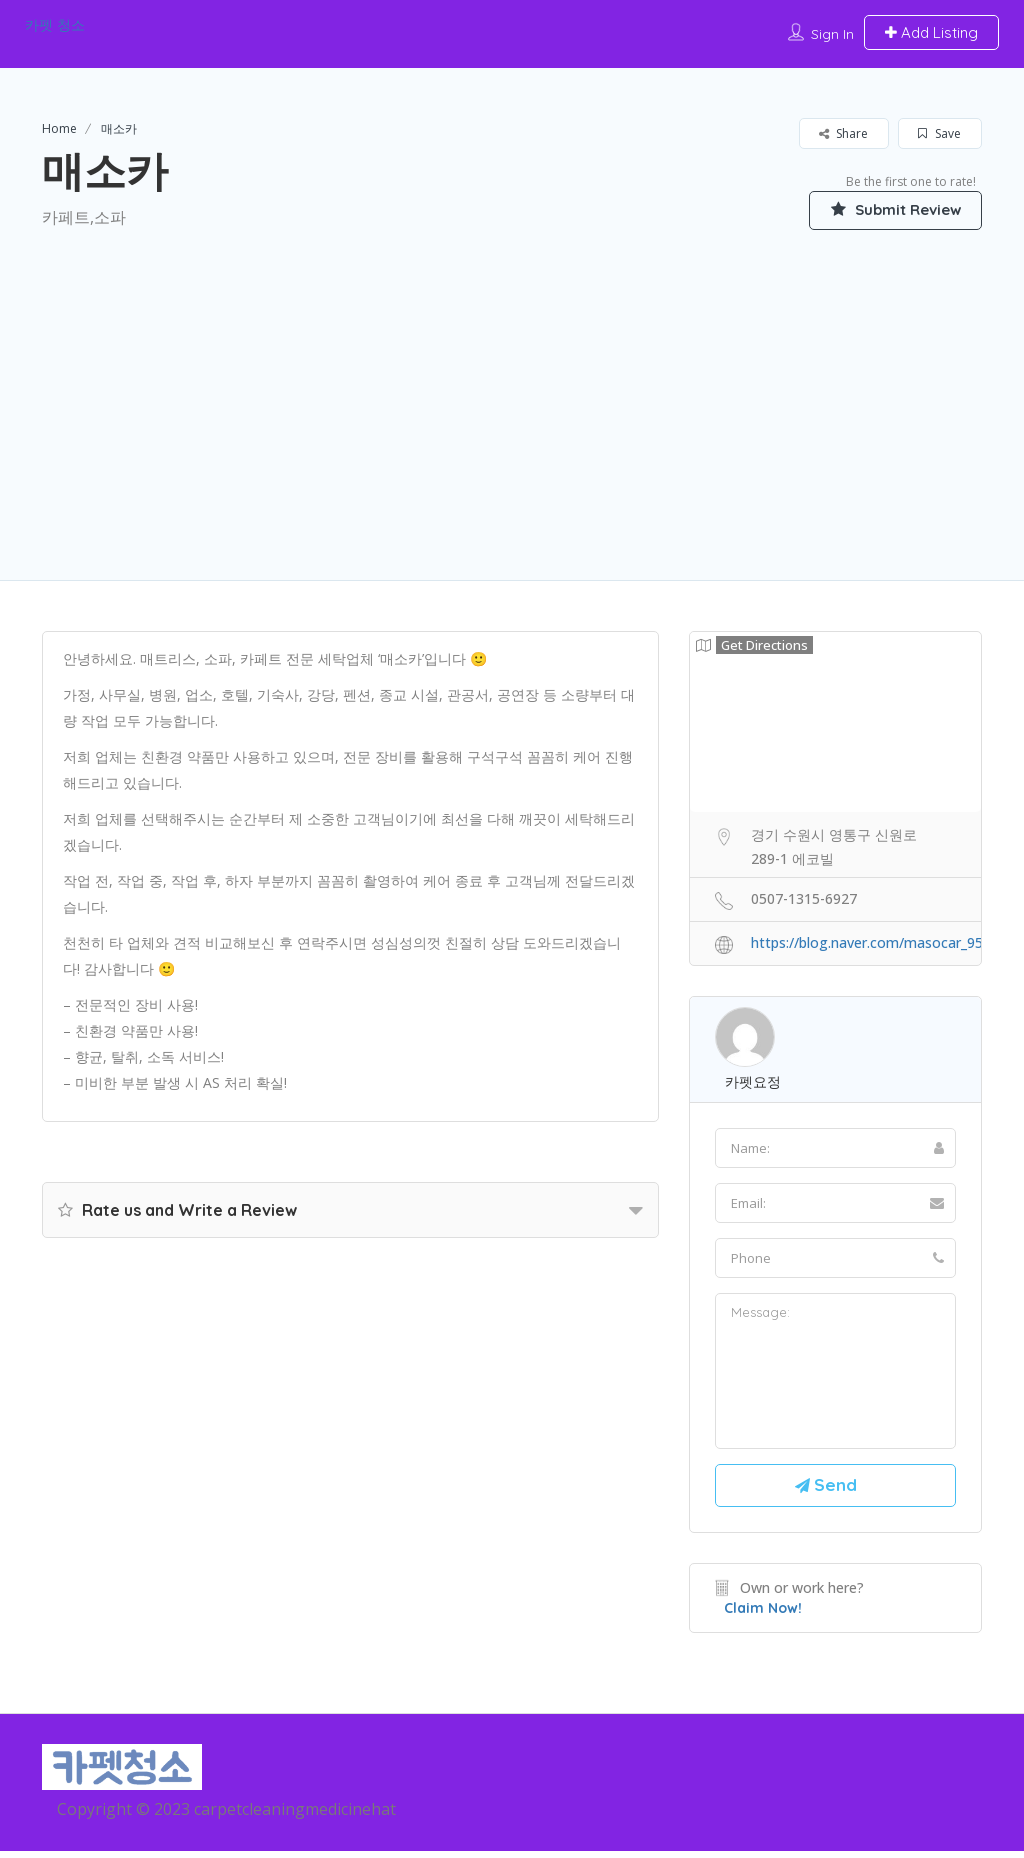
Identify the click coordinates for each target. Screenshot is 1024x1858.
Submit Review (887, 209)
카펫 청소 (55, 25)
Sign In (832, 34)
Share (843, 133)
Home (59, 128)
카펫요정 (753, 1082)
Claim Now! (763, 1614)
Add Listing (931, 32)
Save (939, 133)
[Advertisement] (512, 381)
